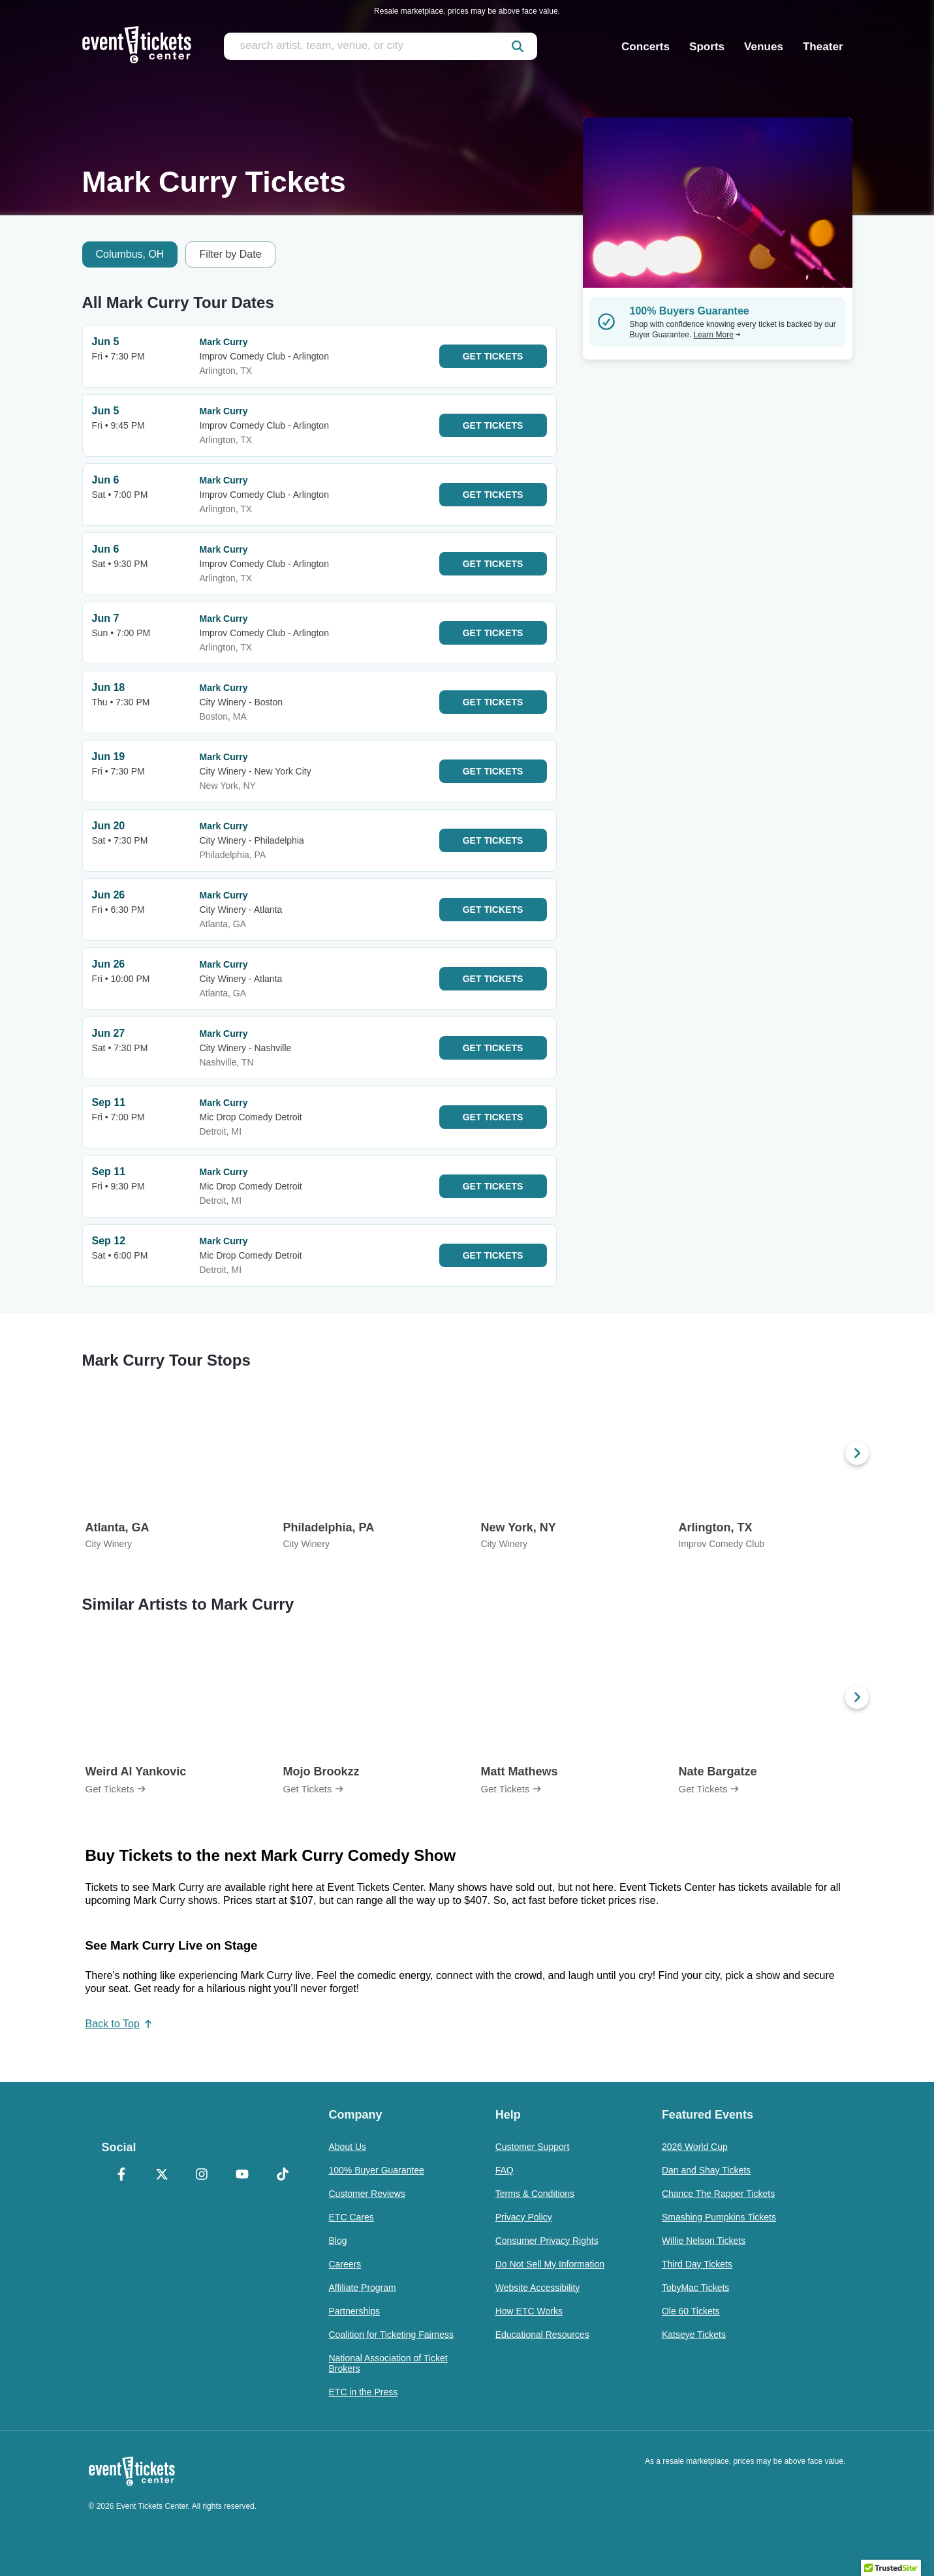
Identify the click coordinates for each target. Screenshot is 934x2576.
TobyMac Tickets (695, 2287)
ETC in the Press (363, 2392)
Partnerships (355, 2311)
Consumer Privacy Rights (547, 2240)
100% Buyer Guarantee (376, 2170)
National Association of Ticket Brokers (388, 2363)
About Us (348, 2146)
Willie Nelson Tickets (703, 2240)
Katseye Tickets (694, 2334)
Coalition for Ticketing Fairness (391, 2334)
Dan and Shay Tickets (706, 2170)
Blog (338, 2240)
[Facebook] (122, 2175)
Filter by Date (230, 254)
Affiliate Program (362, 2287)
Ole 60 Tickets (691, 2311)
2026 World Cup (695, 2146)
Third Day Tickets (697, 2264)
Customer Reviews (367, 2193)
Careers (345, 2264)
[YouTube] (242, 2175)
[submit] (518, 46)
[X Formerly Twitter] (162, 2175)
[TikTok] (282, 2175)
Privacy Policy (523, 2217)
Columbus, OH (130, 254)
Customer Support (532, 2146)
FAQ (504, 2170)
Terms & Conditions (534, 2193)
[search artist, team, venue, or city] (380, 46)
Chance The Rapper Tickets (718, 2193)
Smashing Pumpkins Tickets (719, 2217)
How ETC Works (529, 2311)
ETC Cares (351, 2217)
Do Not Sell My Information (549, 2264)
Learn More (717, 334)
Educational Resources (542, 2334)
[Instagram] (202, 2175)
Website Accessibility (537, 2287)
